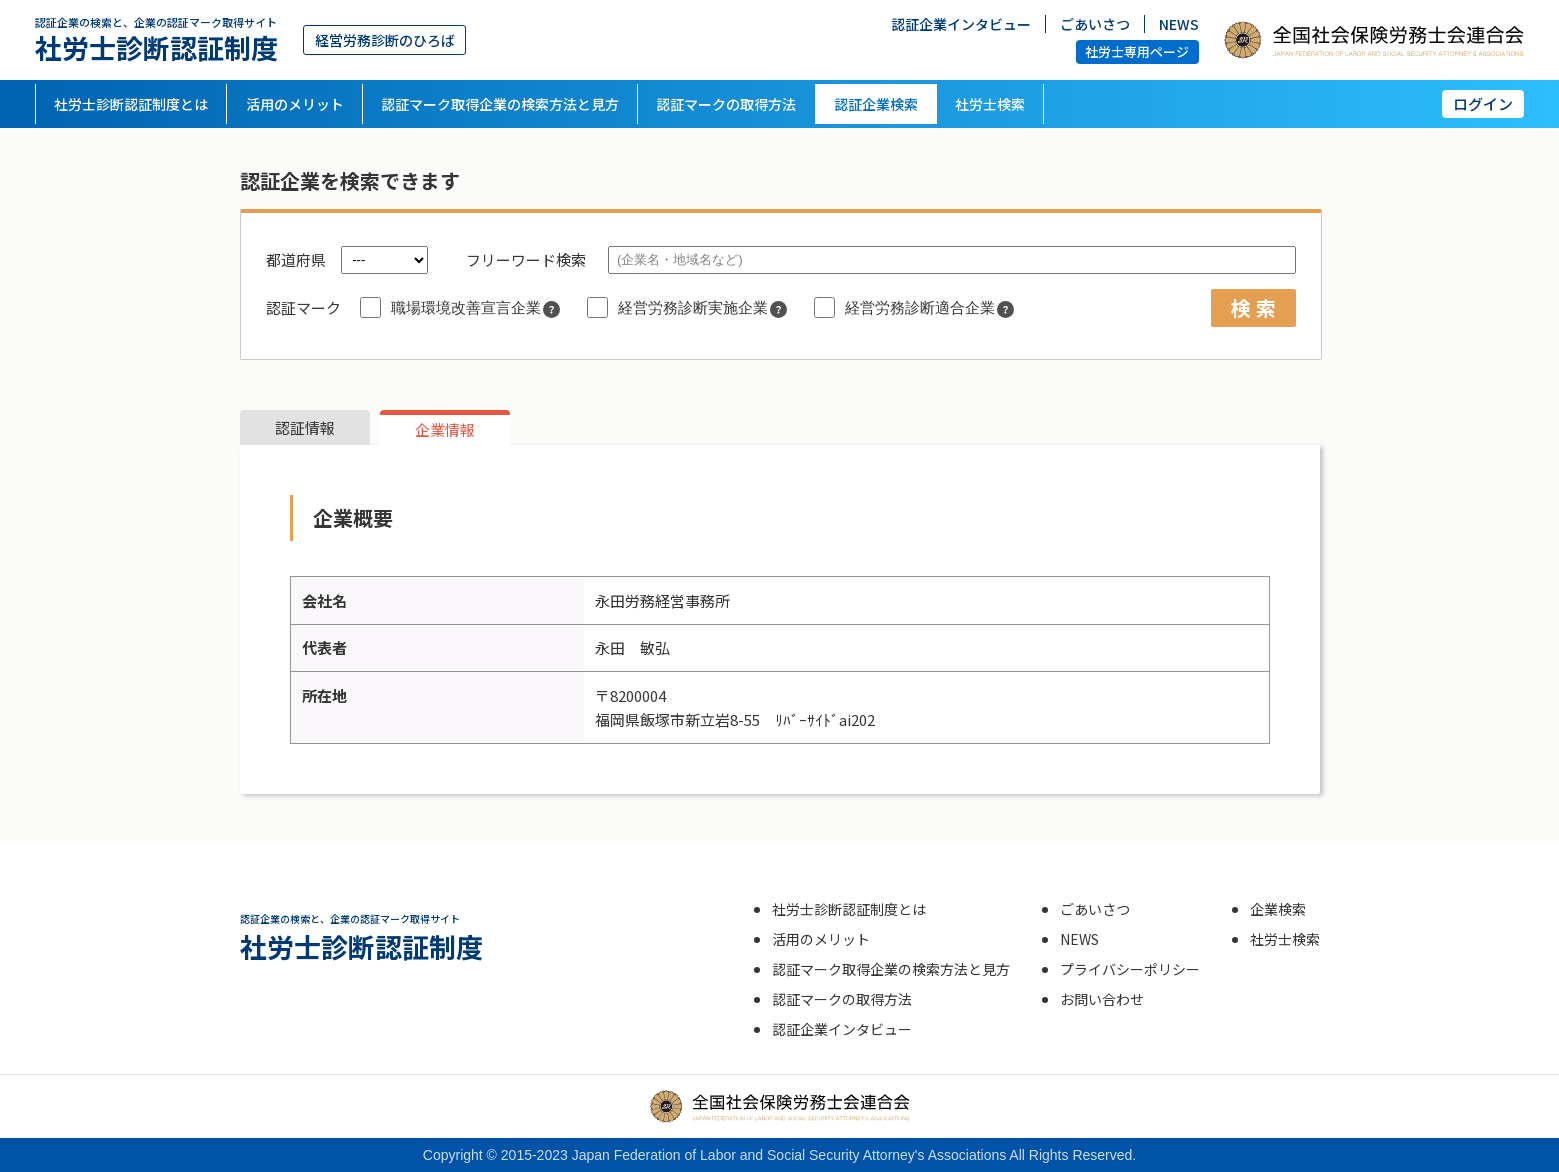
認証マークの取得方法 (726, 104)
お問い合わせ (1102, 999)
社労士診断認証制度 (156, 39)
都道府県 (296, 259)
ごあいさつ (1095, 23)
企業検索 (1278, 909)
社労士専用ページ (1137, 51)
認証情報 (305, 427)
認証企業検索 (876, 104)
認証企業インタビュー (961, 23)
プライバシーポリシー (1130, 969)
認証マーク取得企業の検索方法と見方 (500, 104)
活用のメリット (295, 104)
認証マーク (303, 307)
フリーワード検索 (526, 259)
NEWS (1179, 23)
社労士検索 (990, 104)
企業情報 (445, 429)
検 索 (1253, 307)
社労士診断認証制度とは (131, 104)
